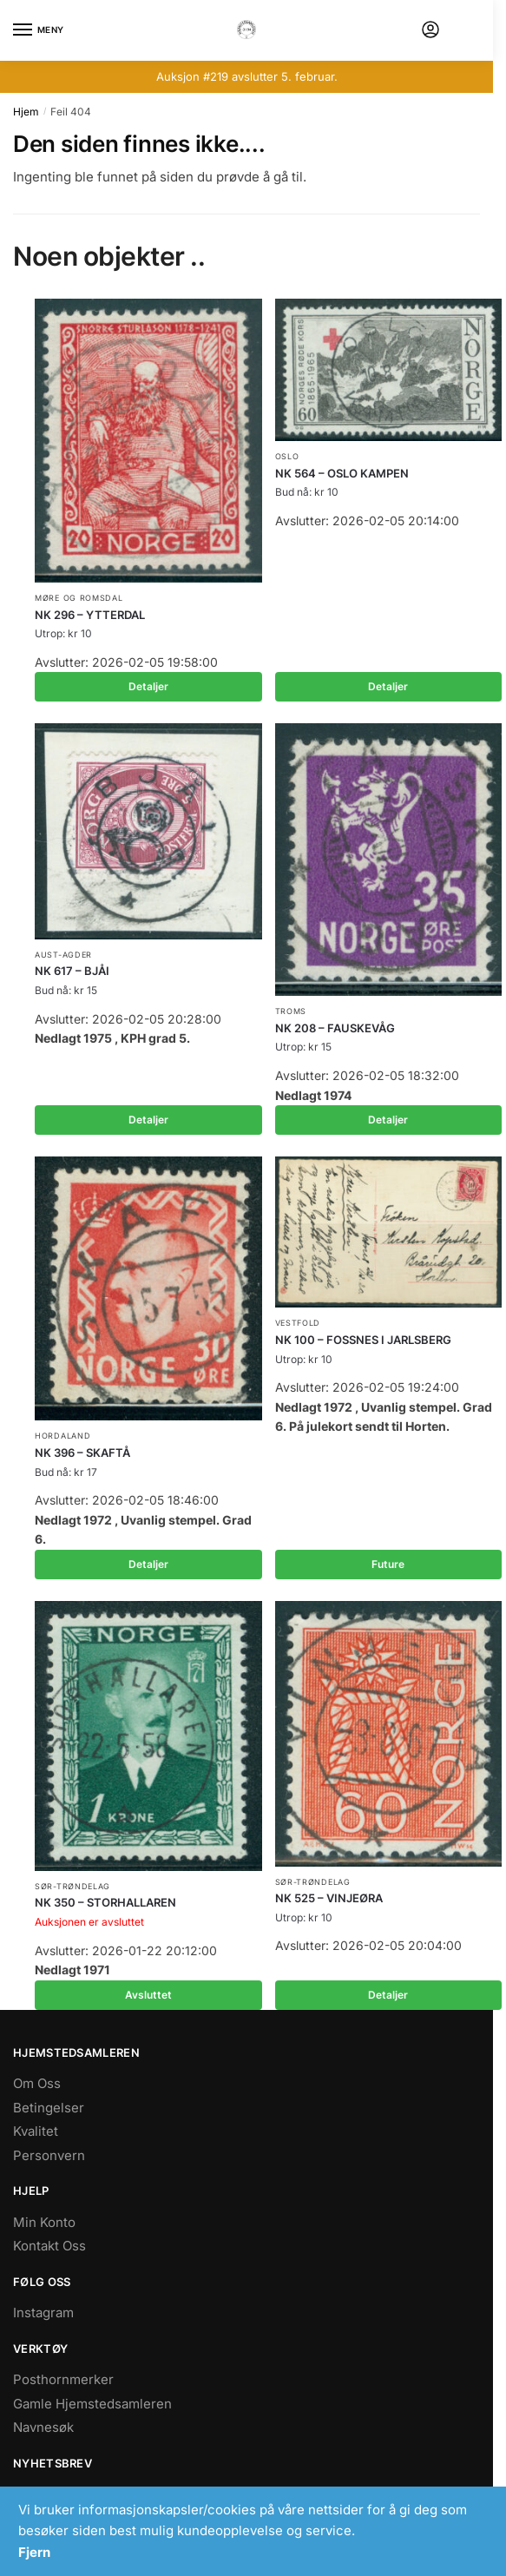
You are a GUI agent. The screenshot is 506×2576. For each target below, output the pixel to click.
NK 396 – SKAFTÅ (82, 1452)
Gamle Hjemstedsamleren (92, 2403)
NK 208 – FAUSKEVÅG (335, 1028)
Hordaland (62, 1435)
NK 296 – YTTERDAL (90, 615)
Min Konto (44, 2222)
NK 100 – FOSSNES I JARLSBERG (363, 1340)
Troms (291, 1011)
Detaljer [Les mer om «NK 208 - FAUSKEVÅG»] (388, 1119)
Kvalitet (35, 2131)
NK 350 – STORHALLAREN (105, 1902)
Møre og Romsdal (79, 598)
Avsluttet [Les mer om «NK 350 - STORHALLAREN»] (148, 1994)
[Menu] (39, 30)
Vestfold (298, 1323)
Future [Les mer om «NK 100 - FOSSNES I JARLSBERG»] (387, 1564)
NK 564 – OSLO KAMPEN (342, 473)
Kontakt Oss (49, 2245)
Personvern (49, 2155)
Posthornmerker (63, 2379)
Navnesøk (43, 2427)
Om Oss (37, 2083)
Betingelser (48, 2107)
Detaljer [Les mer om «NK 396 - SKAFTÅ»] (148, 1564)
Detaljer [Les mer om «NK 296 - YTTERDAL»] (148, 686)
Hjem (26, 111)
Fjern (34, 2552)
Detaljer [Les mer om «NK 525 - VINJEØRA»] (388, 1994)
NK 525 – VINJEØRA (329, 1898)
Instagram (43, 2312)
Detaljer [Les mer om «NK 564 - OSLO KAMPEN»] (388, 686)
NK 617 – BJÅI (72, 971)
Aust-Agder (63, 954)
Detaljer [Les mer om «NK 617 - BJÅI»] (148, 1119)
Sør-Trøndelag (72, 1886)
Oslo (287, 456)
